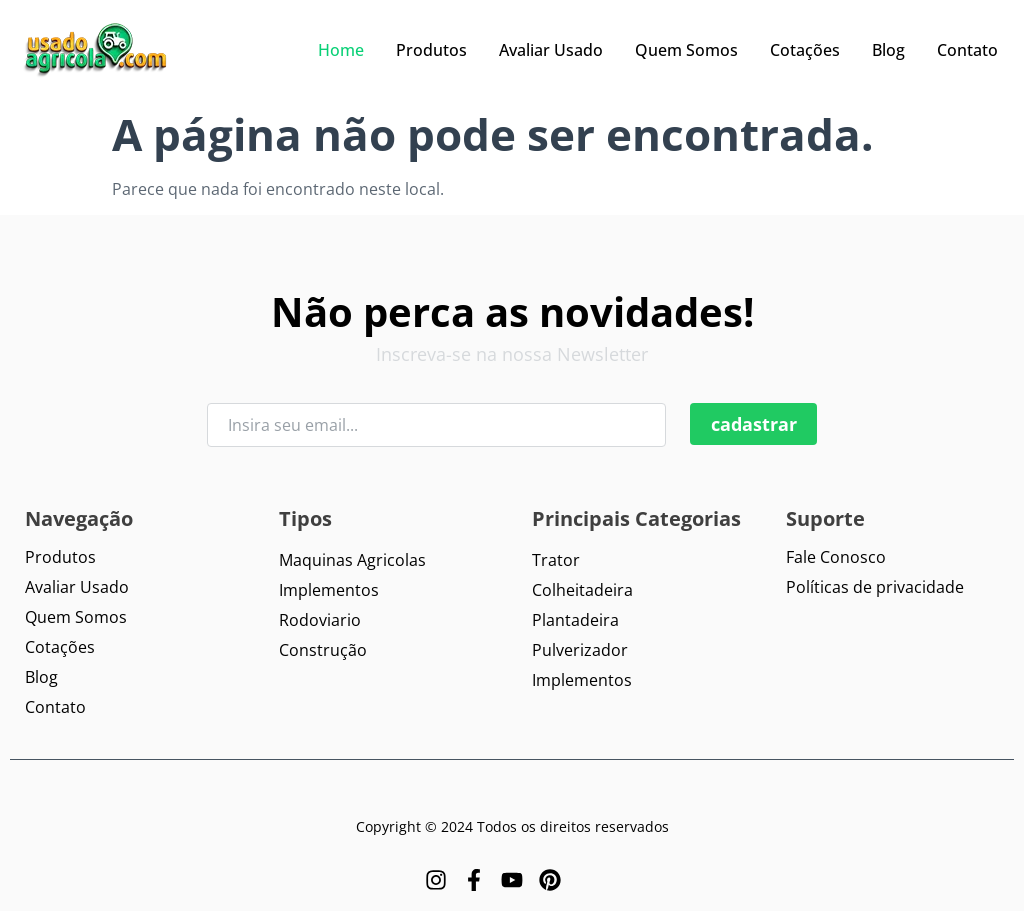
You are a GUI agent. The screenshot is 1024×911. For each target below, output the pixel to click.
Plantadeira (575, 620)
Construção (323, 650)
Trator (556, 560)
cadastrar (754, 424)
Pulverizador (580, 650)
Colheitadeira (582, 590)
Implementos (329, 590)
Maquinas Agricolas (352, 560)
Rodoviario (320, 620)
